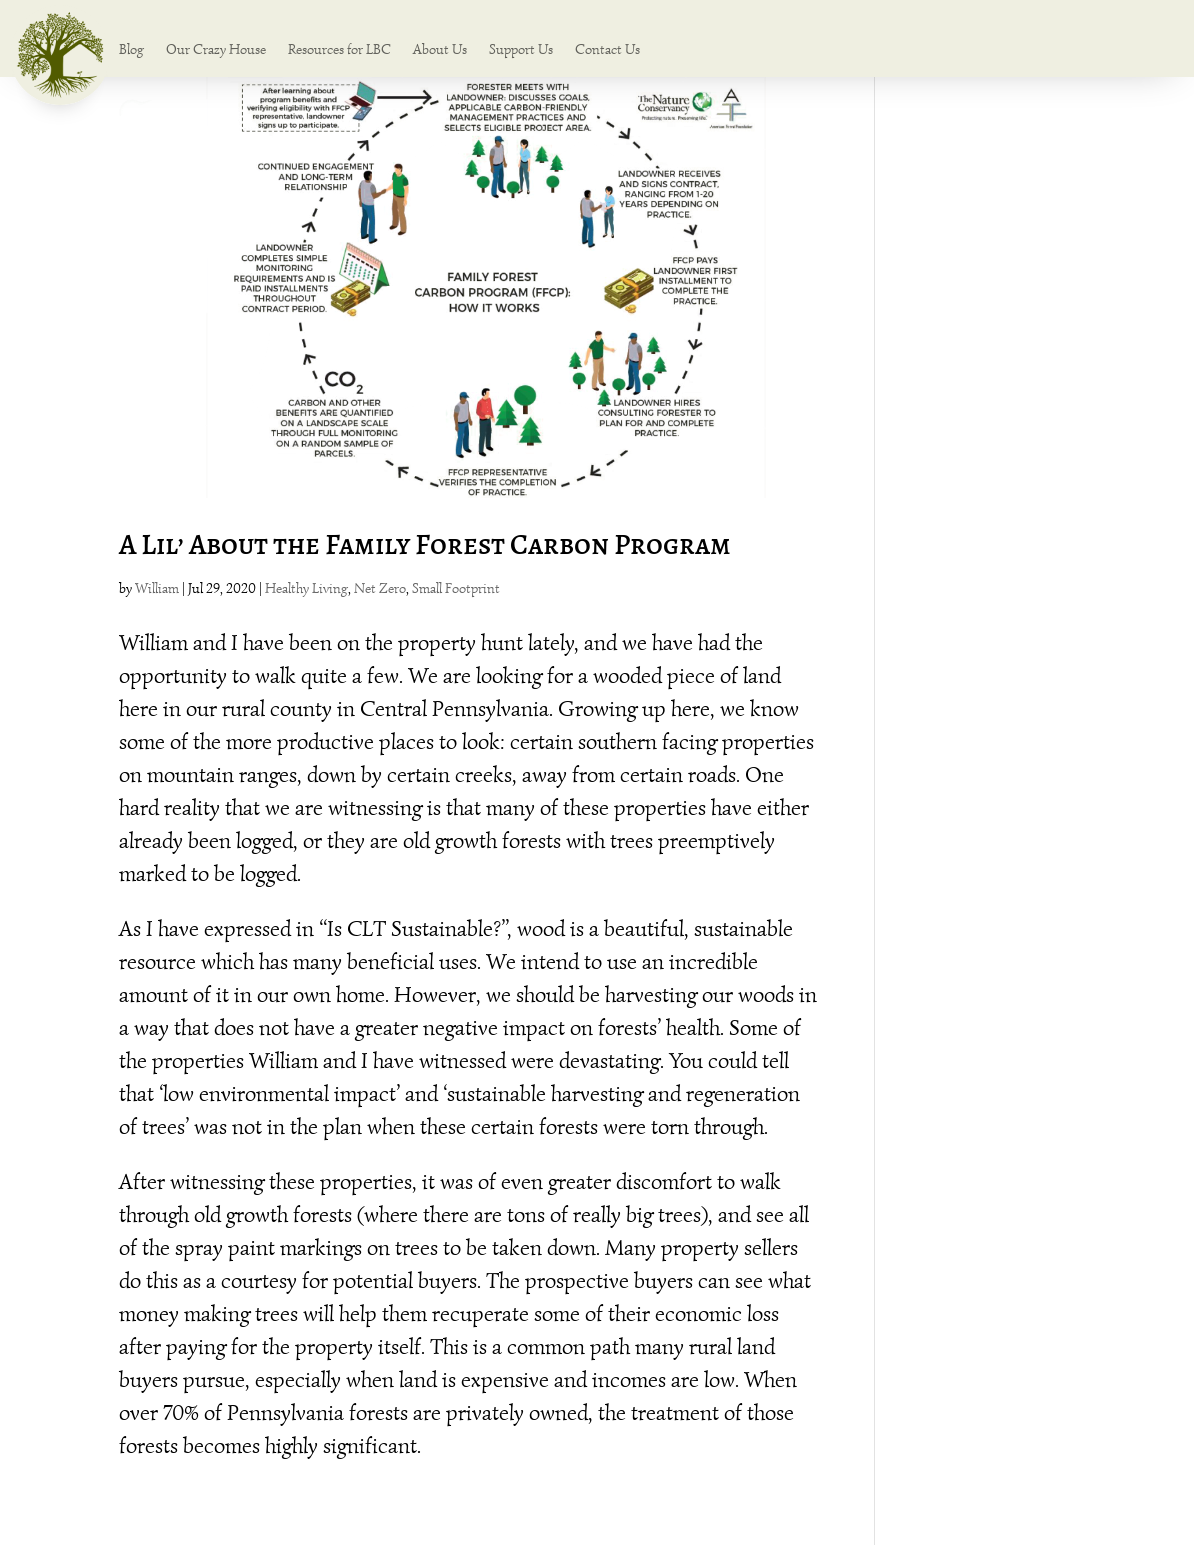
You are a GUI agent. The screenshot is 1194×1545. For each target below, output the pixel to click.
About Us (440, 50)
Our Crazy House (216, 50)
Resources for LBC (339, 50)
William (157, 588)
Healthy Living (306, 588)
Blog (131, 50)
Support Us (521, 50)
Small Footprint (456, 588)
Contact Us (607, 50)
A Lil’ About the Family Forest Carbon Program (425, 544)
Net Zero (380, 588)
